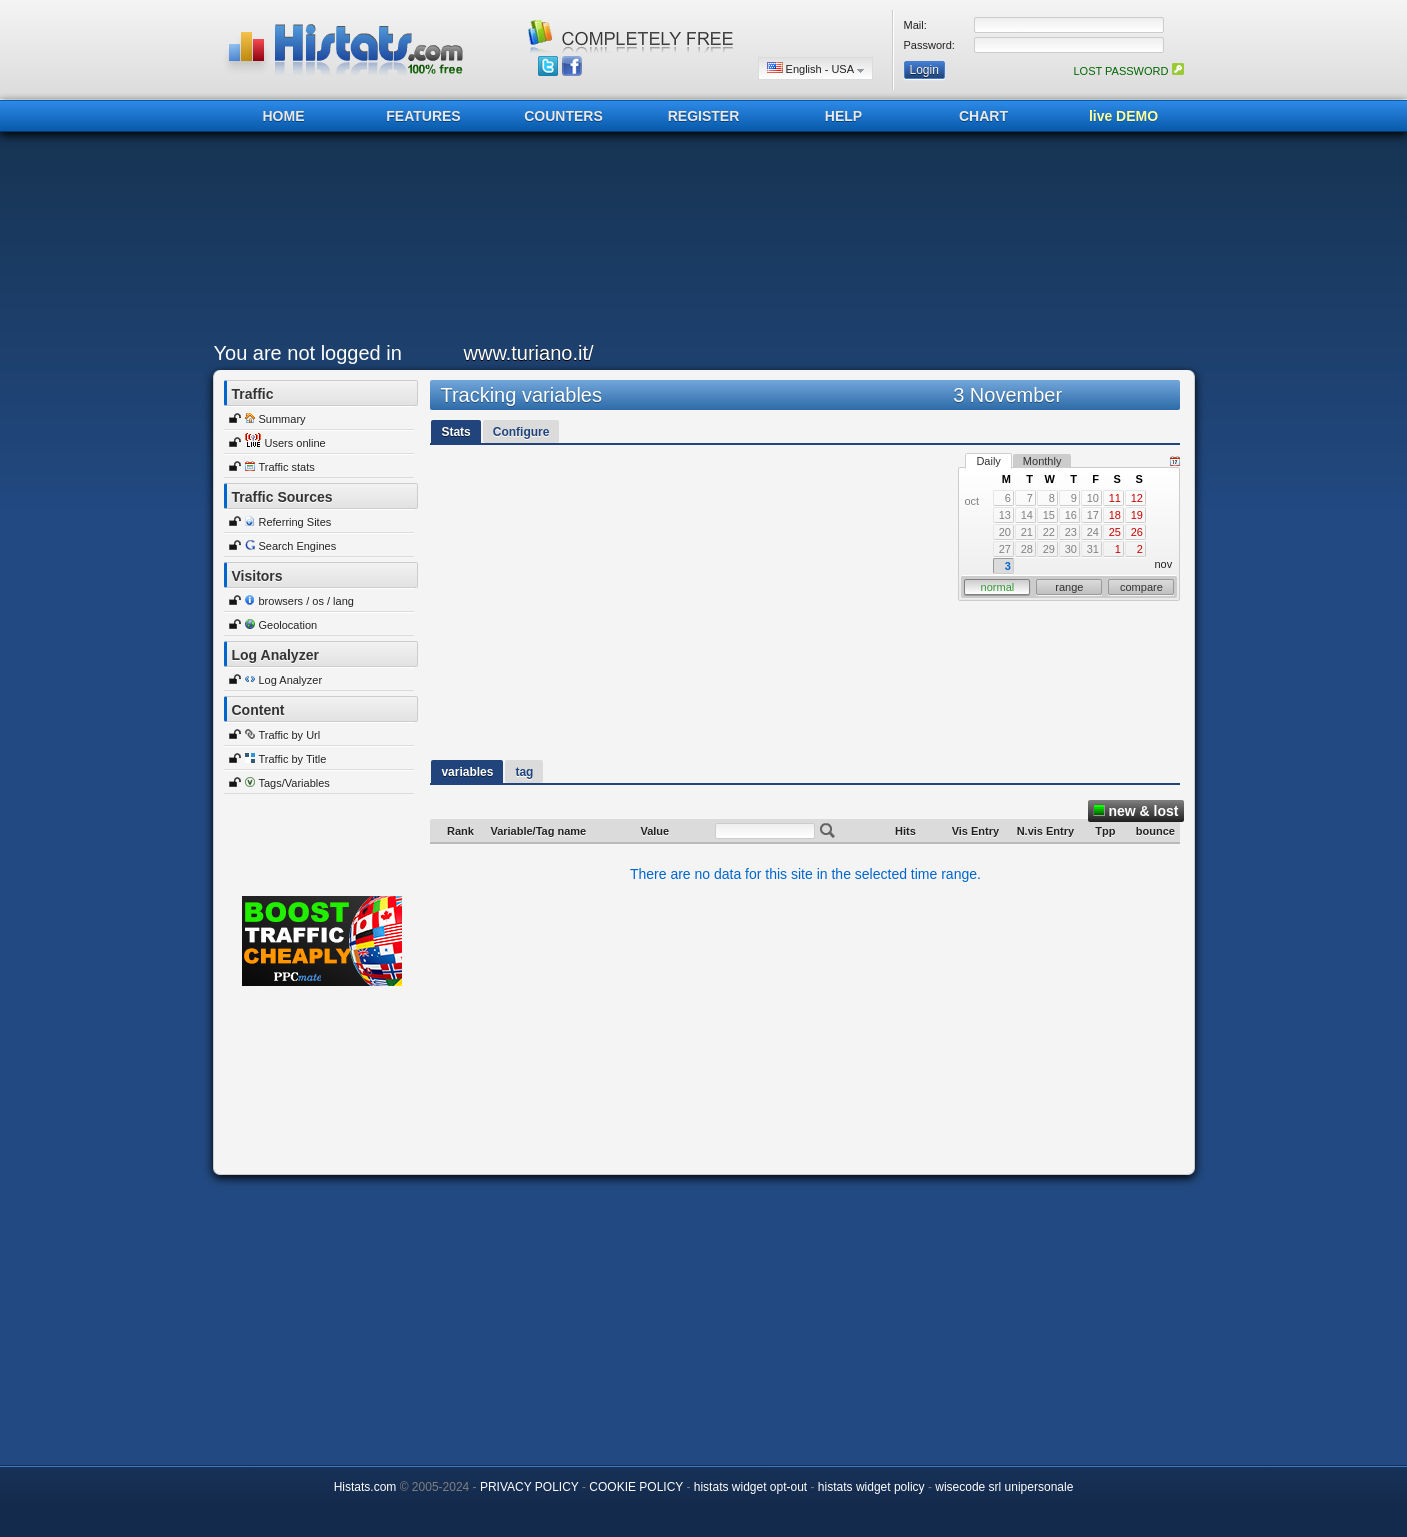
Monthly (1042, 461)
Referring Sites (295, 522)
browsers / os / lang (306, 601)
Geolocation (288, 625)
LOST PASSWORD (1128, 71)
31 (1093, 549)
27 (1005, 549)
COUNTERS (563, 116)
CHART (983, 116)
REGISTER (704, 116)
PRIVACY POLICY (529, 1487)
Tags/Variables (294, 783)
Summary (282, 419)
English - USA (815, 68)
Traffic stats (287, 467)
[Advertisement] (699, 242)
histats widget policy (871, 1487)
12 (1137, 498)
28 (1027, 549)
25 (1115, 532)
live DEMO (1123, 116)
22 (1049, 532)
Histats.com (365, 1487)
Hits (905, 831)
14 (1027, 515)
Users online (295, 443)
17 (1093, 515)
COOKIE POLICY (636, 1487)
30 (1071, 549)
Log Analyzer (291, 680)
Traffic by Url (290, 735)
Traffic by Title (293, 759)
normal (998, 587)
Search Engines (298, 546)
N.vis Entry (1045, 831)
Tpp (1105, 831)
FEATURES (423, 116)
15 (1049, 515)
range (1069, 587)
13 (1005, 515)
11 (1115, 498)
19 (1137, 515)
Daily (988, 461)
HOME (284, 116)
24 (1093, 532)
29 (1049, 549)
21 (1027, 532)
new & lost (1136, 811)
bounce (1155, 831)
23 (1071, 532)
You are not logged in (308, 353)
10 (1093, 498)
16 (1071, 515)
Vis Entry (976, 831)
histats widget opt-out (750, 1487)
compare (1141, 587)
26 (1137, 532)
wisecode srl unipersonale (1004, 1487)
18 (1115, 515)
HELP (843, 116)
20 (1005, 532)
